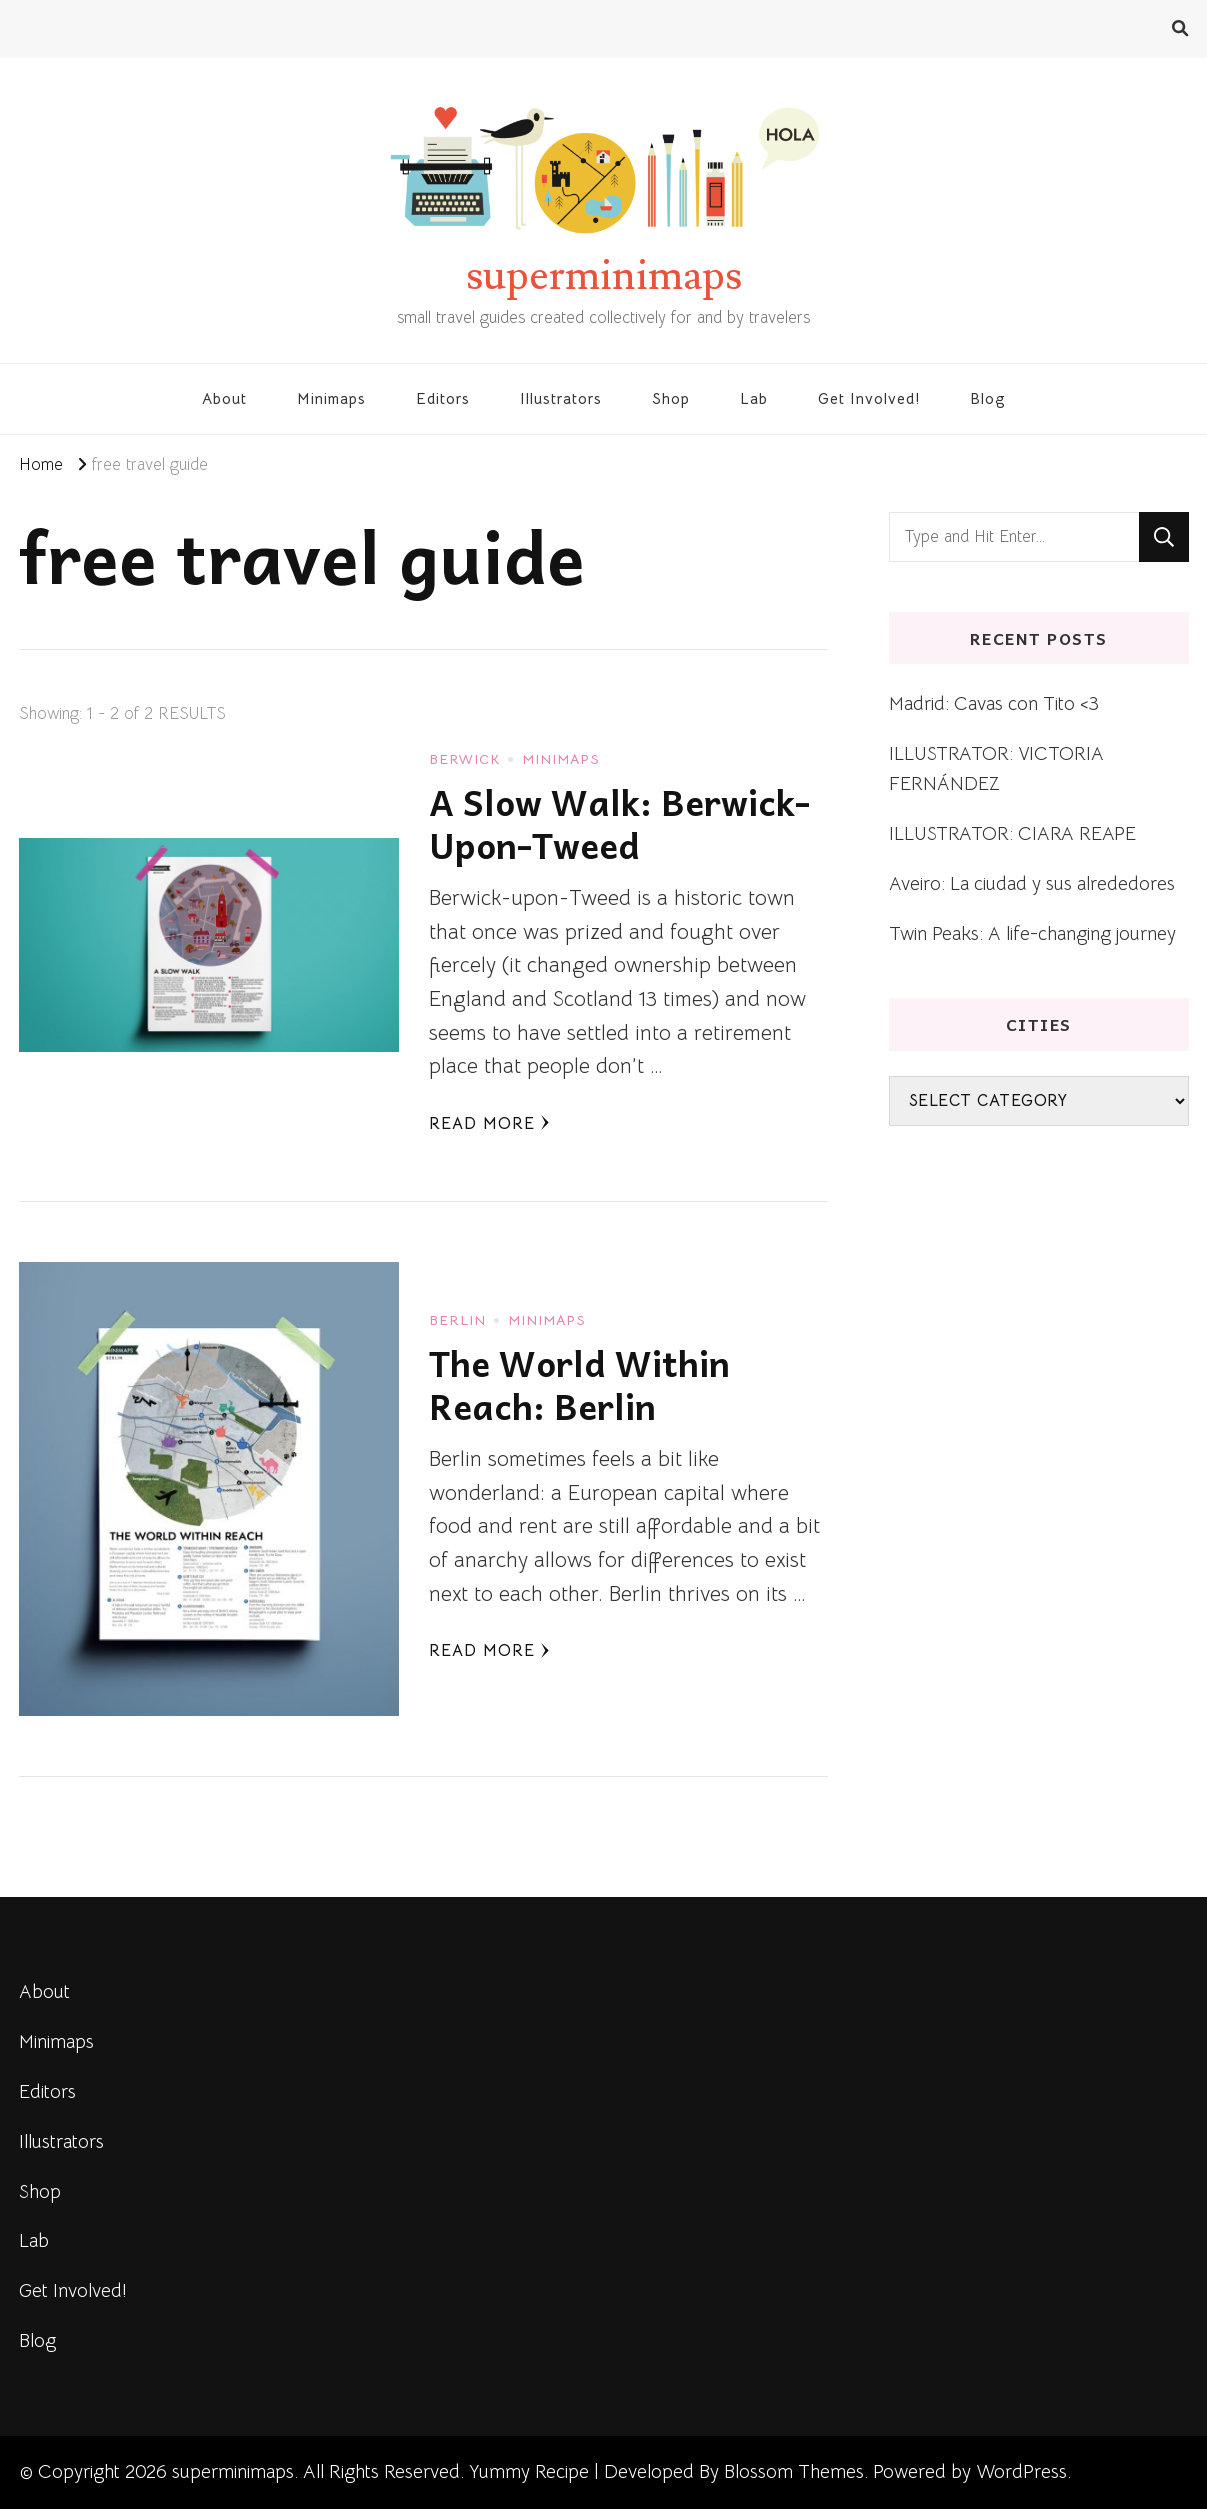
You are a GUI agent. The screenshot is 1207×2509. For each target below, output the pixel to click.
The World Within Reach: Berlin (579, 1384)
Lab (754, 398)
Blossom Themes (794, 2471)
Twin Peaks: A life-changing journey (1032, 933)
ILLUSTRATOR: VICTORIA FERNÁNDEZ (996, 768)
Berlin (457, 1320)
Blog (988, 398)
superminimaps (604, 276)
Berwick (464, 759)
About (224, 398)
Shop (671, 398)
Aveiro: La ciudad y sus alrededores (1032, 883)
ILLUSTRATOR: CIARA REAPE (1012, 833)
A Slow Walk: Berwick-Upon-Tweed (619, 823)
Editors (443, 398)
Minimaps (331, 398)
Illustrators (561, 398)
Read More (489, 1123)
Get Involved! (869, 398)
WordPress (1021, 2471)
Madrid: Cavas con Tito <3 (994, 703)
